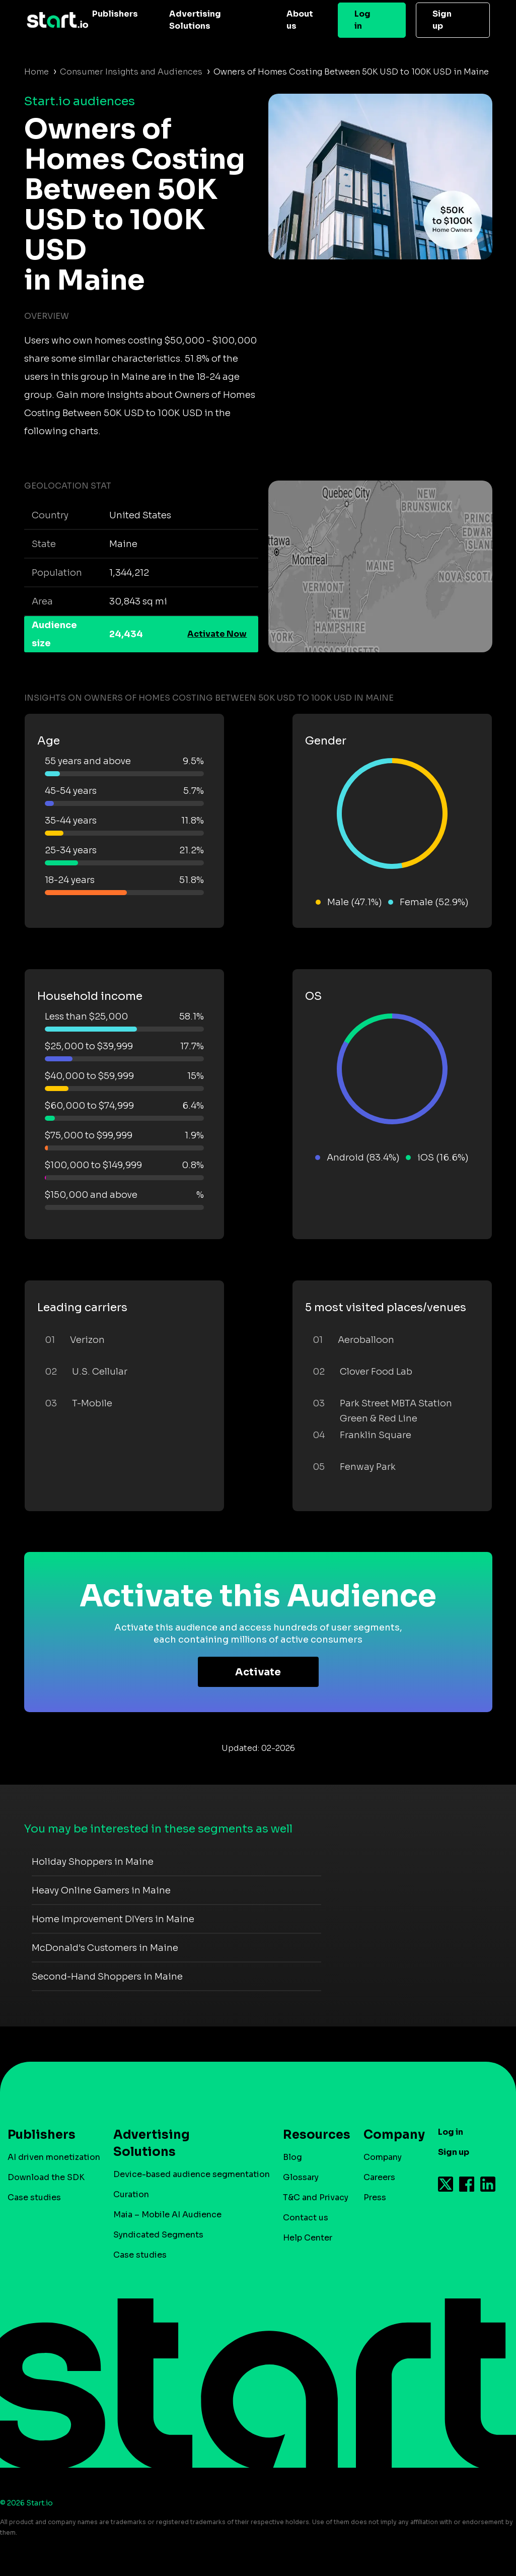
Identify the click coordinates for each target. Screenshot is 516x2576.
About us (299, 20)
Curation (131, 2194)
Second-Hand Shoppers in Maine (107, 1976)
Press (374, 2197)
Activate (258, 1672)
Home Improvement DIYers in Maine (113, 1919)
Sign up (442, 20)
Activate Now (217, 634)
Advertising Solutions (195, 20)
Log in (362, 20)
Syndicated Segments (158, 2234)
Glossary (301, 2177)
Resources (311, 2134)
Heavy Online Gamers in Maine (101, 1890)
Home (36, 71)
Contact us (305, 2217)
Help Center (307, 2237)
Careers (379, 2177)
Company (389, 2134)
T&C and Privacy (315, 2197)
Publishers (115, 14)
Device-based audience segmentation (191, 2174)
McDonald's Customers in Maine (105, 1947)
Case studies (34, 2197)
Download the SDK (46, 2177)
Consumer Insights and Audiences (131, 71)
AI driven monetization (54, 2157)
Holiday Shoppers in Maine (93, 1861)
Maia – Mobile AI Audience (167, 2214)
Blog (292, 2157)
